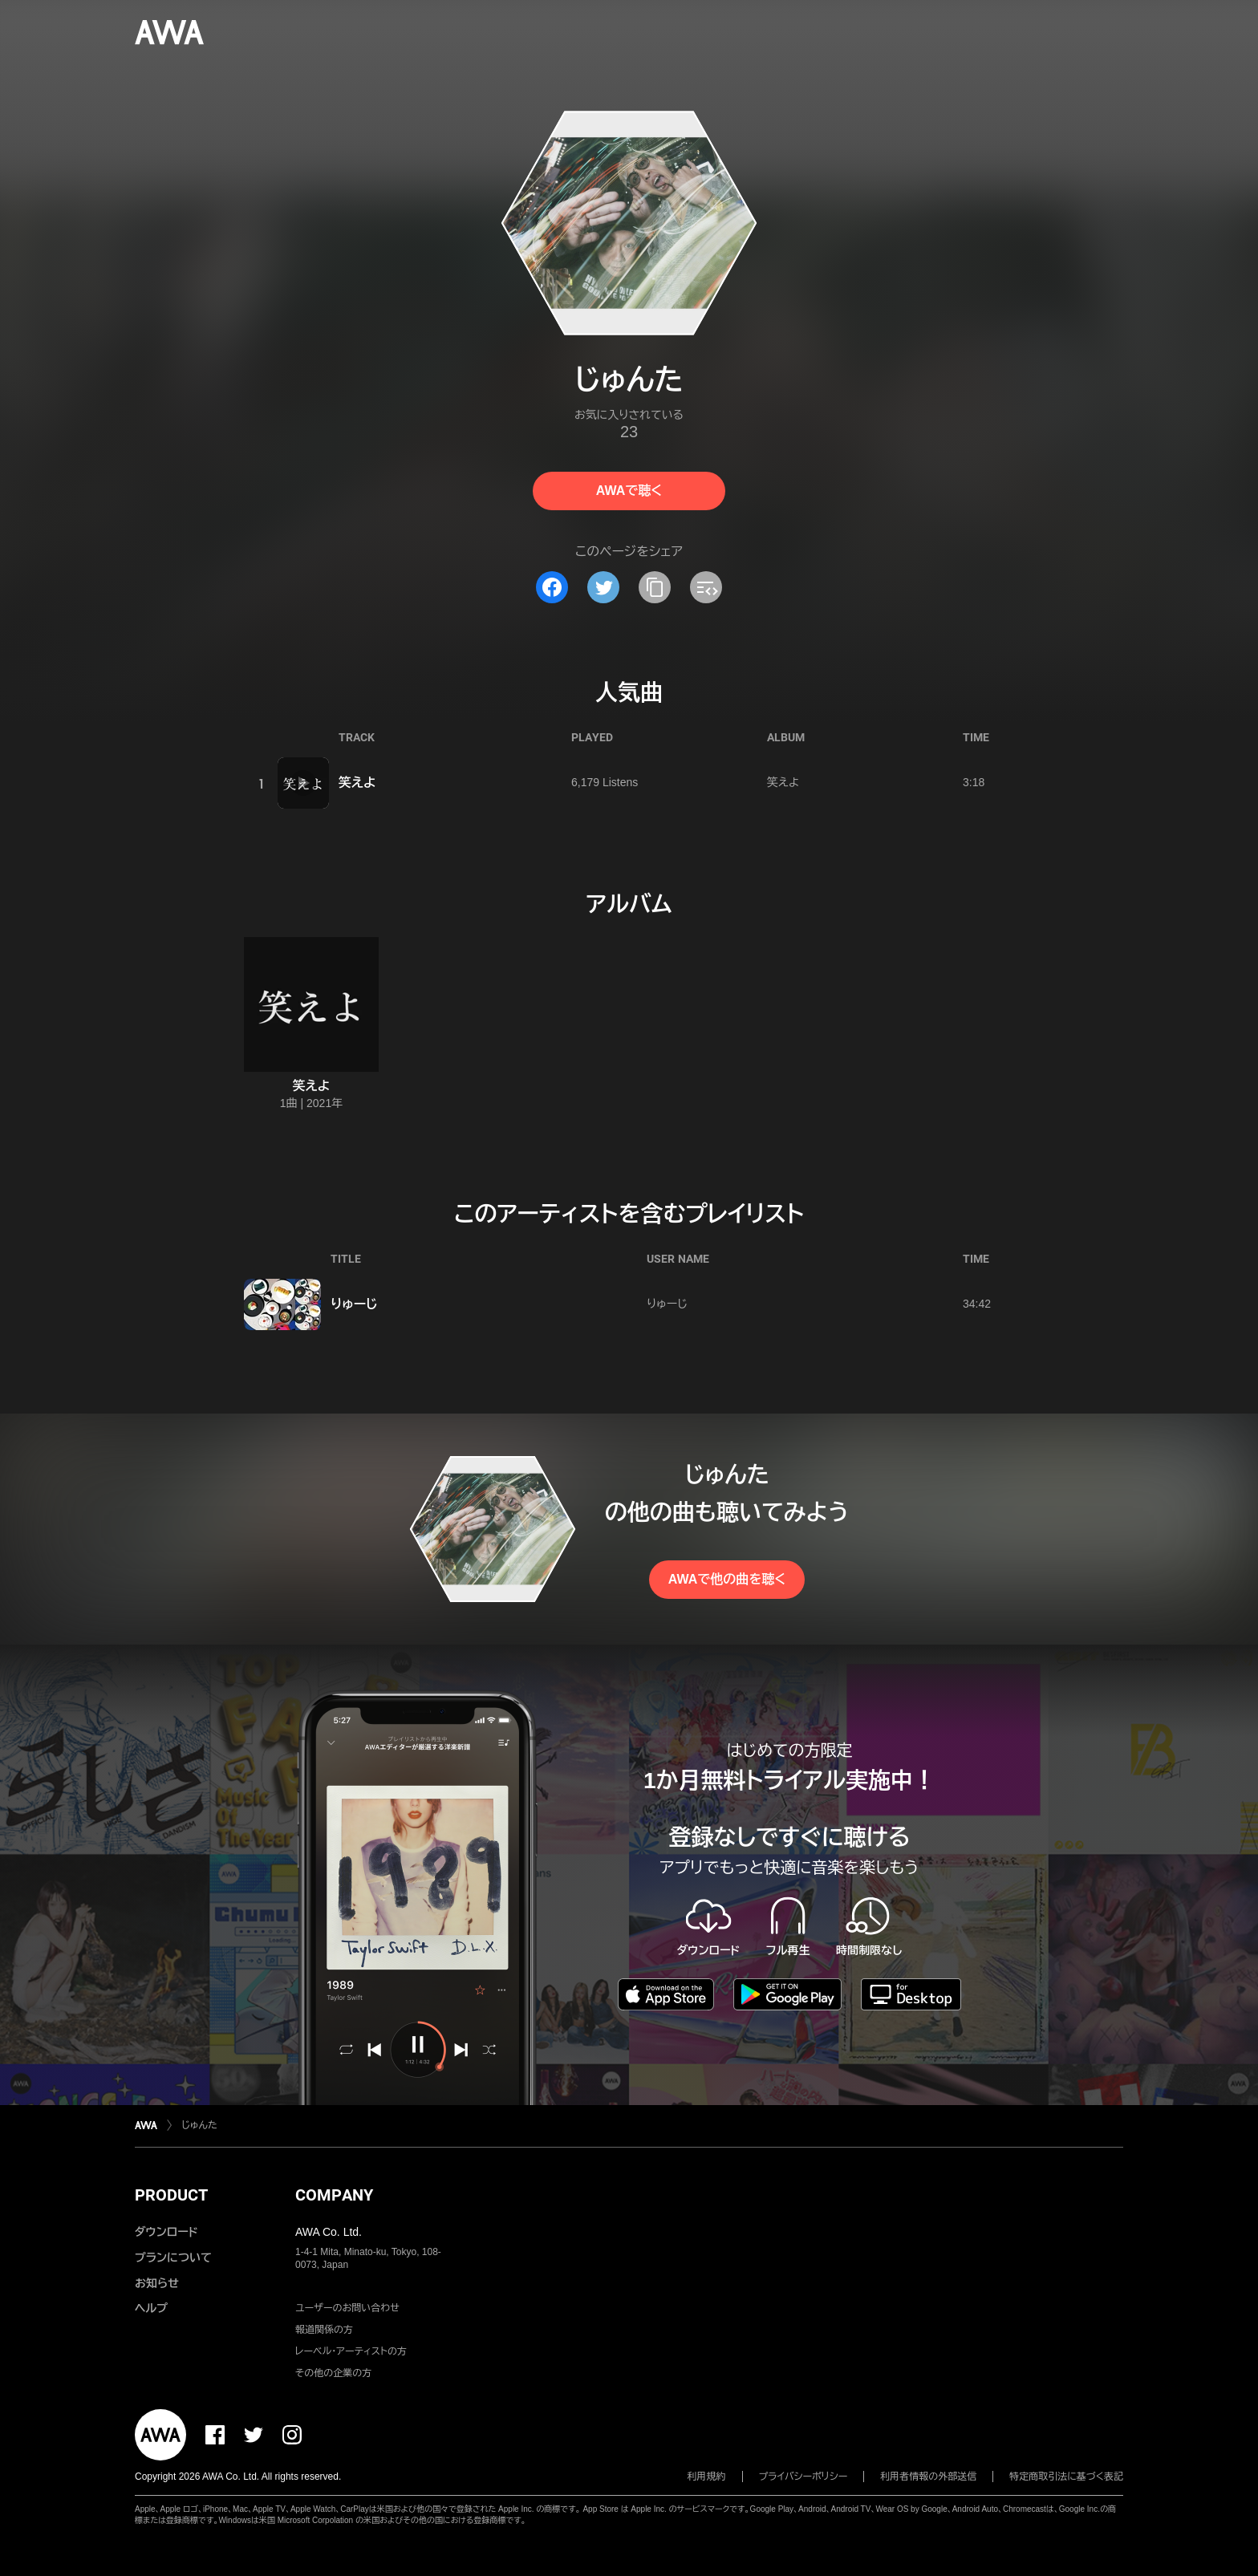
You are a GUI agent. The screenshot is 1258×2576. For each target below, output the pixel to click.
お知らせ (157, 2283)
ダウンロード (166, 2231)
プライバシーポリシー (803, 2476)
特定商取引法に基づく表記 (1066, 2476)
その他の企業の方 (333, 2373)
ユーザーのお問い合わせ (347, 2308)
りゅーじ (354, 1304)
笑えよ (357, 782)
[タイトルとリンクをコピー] (655, 587)
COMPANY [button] (334, 2195)
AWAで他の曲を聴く (726, 1579)
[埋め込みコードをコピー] (706, 587)
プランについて (173, 2257)
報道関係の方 (324, 2329)
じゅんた (199, 2125)
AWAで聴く (629, 490)
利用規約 (707, 2476)
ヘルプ (151, 2308)
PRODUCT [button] (171, 2195)
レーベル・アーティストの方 (351, 2351)
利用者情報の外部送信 (928, 2476)
